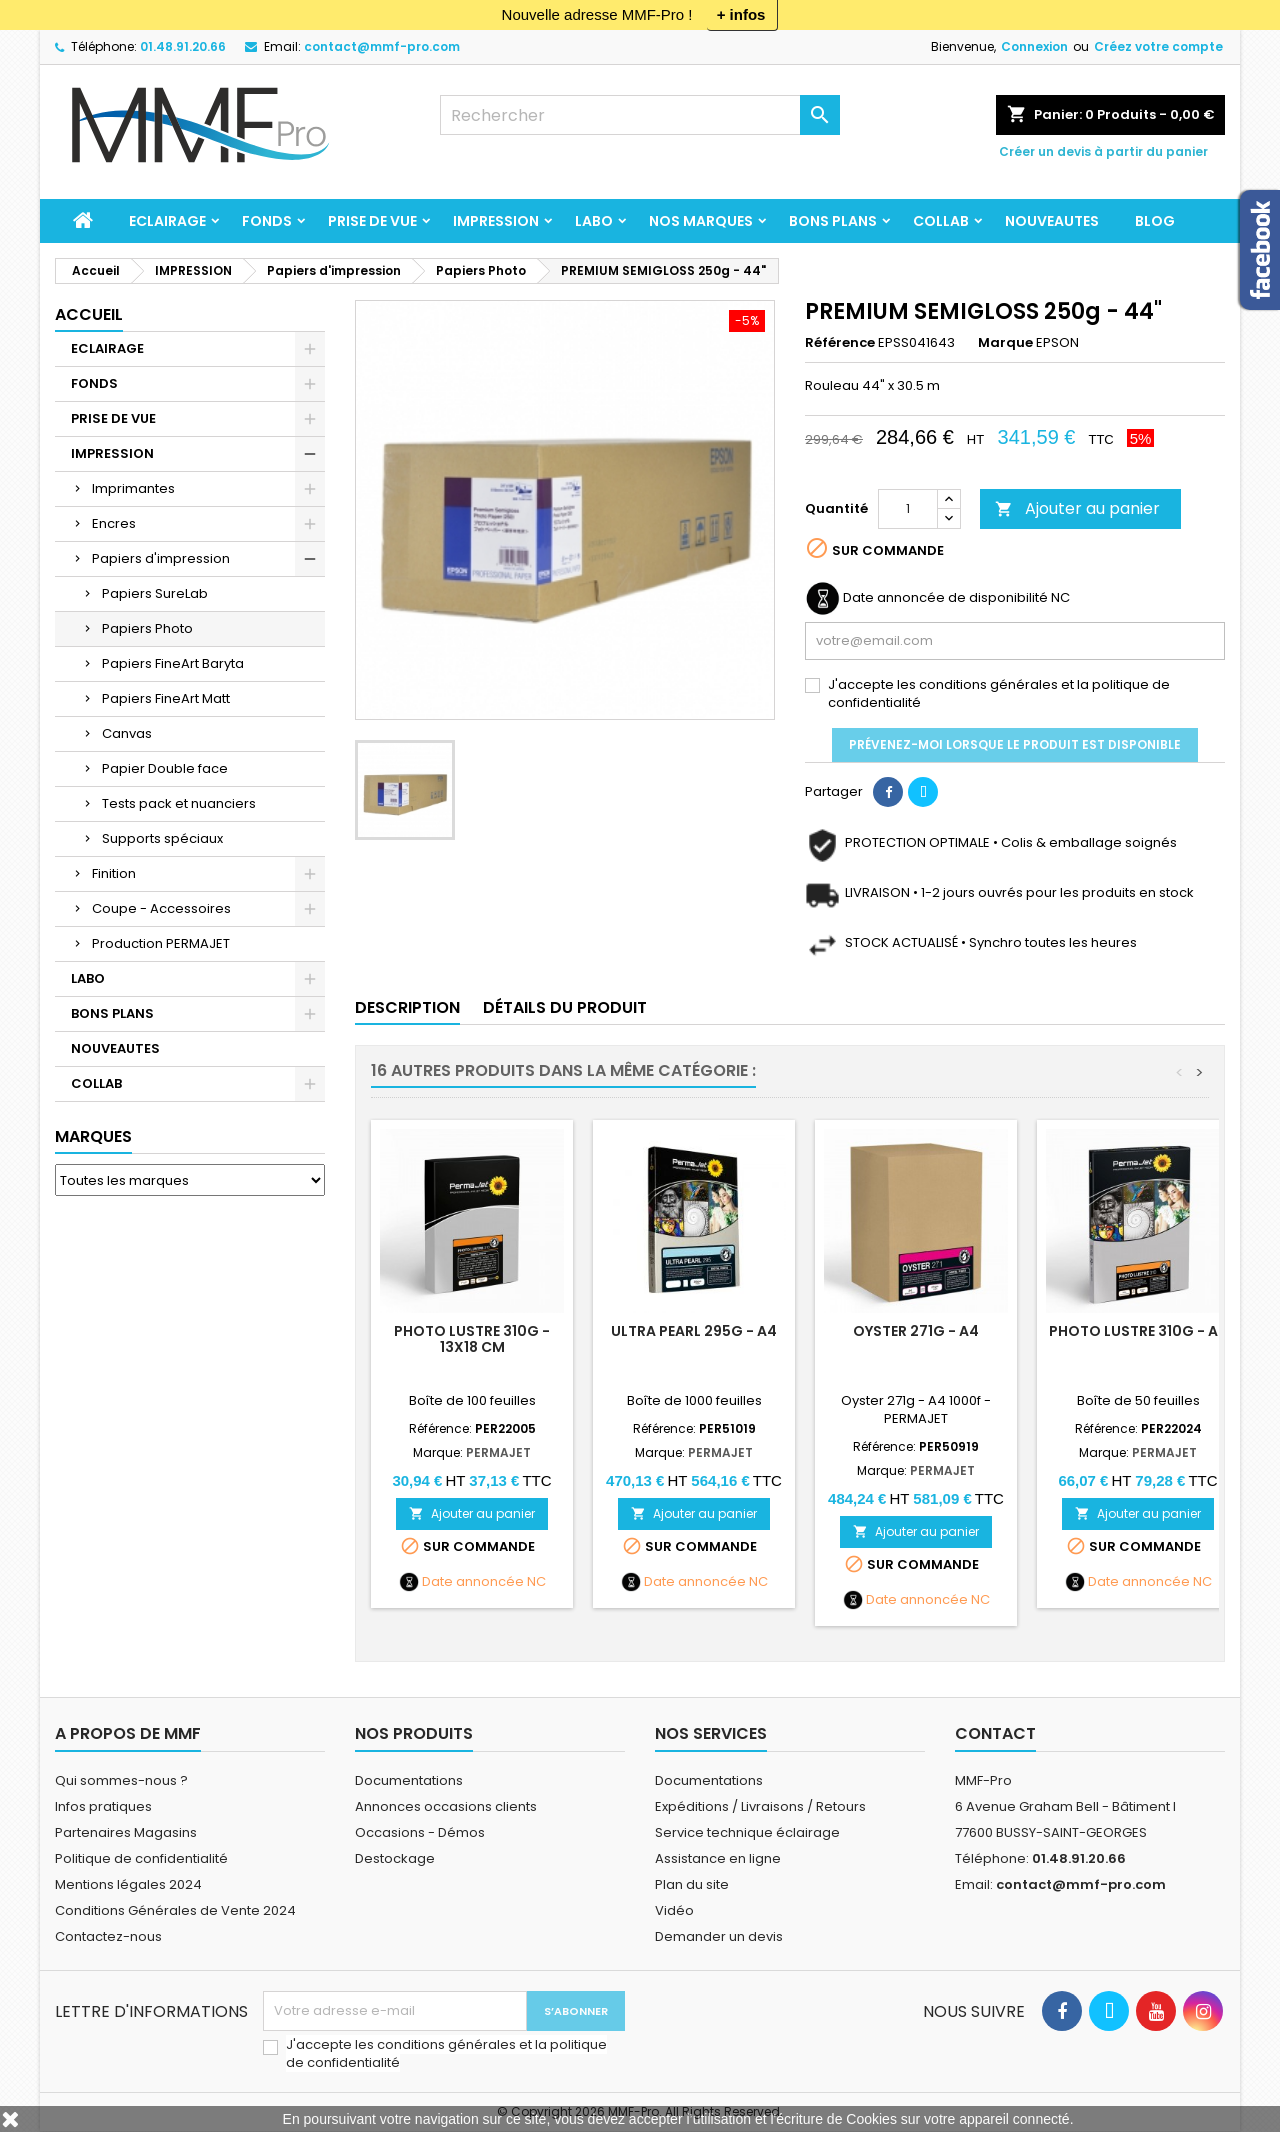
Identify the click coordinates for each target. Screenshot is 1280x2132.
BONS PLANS (833, 221)
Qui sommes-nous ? (121, 1780)
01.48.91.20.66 (183, 46)
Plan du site (692, 1884)
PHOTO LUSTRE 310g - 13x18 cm (472, 1339)
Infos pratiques (103, 1806)
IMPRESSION (496, 221)
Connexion (1034, 46)
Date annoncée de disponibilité (945, 598)
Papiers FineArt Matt (166, 698)
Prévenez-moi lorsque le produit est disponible (1015, 744)
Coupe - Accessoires (161, 908)
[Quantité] (908, 509)
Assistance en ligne (718, 1858)
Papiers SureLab (155, 593)
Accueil (89, 314)
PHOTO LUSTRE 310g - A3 (1138, 1331)
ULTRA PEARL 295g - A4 (694, 1331)
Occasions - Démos (420, 1832)
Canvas (127, 733)
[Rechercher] (640, 115)
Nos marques (701, 221)
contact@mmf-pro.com (382, 46)
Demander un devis (719, 1936)
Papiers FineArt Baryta (173, 663)
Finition (114, 873)
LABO (594, 221)
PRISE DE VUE (372, 221)
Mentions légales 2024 (128, 1884)
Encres (114, 523)
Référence (840, 343)
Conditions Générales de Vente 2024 (175, 1910)
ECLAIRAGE (167, 221)
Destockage (395, 1858)
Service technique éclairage (747, 1832)
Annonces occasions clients (446, 1806)
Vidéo (674, 1910)
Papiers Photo (147, 628)
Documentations (409, 1780)
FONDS (267, 221)
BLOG (1155, 221)
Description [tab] (407, 1007)
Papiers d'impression (161, 558)
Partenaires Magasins (126, 1832)
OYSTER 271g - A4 (916, 1331)
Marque (1005, 343)
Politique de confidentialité (141, 1858)
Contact (995, 1733)
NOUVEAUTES (1052, 221)
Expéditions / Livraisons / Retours (760, 1806)
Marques (93, 1136)
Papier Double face (165, 768)
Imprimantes (133, 488)
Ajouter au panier (1077, 508)
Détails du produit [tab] (565, 1007)
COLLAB (941, 221)
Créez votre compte (1158, 46)
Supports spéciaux (162, 838)
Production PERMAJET (161, 943)
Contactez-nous (108, 1936)
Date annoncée (473, 1582)
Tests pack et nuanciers (179, 803)
